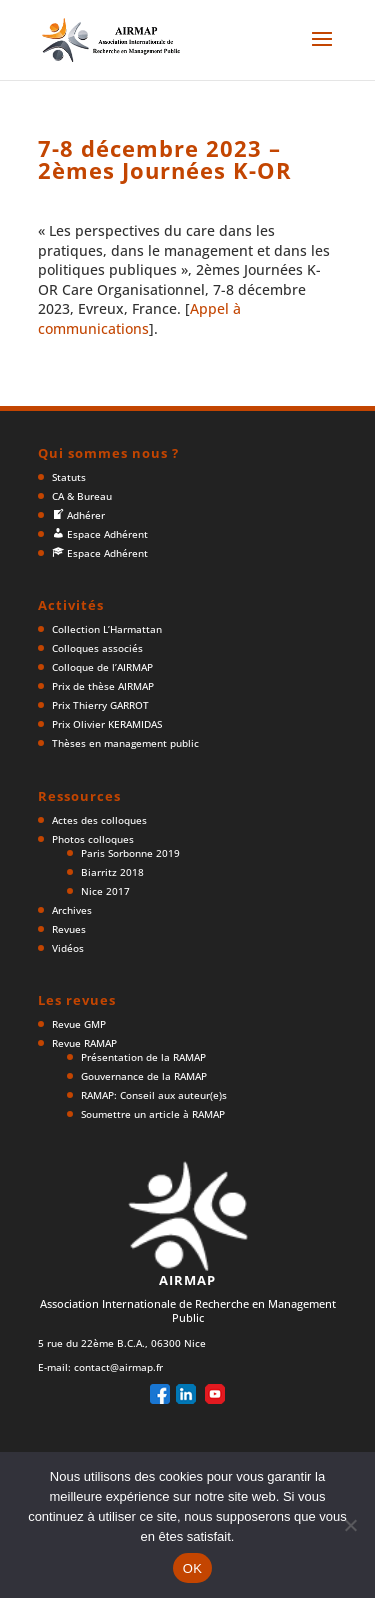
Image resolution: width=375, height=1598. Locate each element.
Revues (69, 929)
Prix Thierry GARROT (100, 705)
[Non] (350, 1525)
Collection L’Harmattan (107, 629)
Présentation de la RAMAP (143, 1057)
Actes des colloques (99, 820)
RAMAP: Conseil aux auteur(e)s (154, 1095)
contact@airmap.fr (118, 1367)
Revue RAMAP (84, 1043)
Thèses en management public (125, 743)
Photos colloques (93, 839)
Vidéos (68, 948)
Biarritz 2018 (112, 872)
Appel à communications (139, 318)
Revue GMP (79, 1024)
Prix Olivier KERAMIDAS (107, 724)
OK (192, 1568)
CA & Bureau (82, 496)
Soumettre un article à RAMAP (153, 1114)
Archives (72, 910)
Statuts (69, 477)
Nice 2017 (105, 891)
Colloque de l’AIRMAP (102, 667)
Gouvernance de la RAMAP (144, 1076)
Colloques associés (97, 648)
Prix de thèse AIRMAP (103, 686)
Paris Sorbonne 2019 (130, 853)
